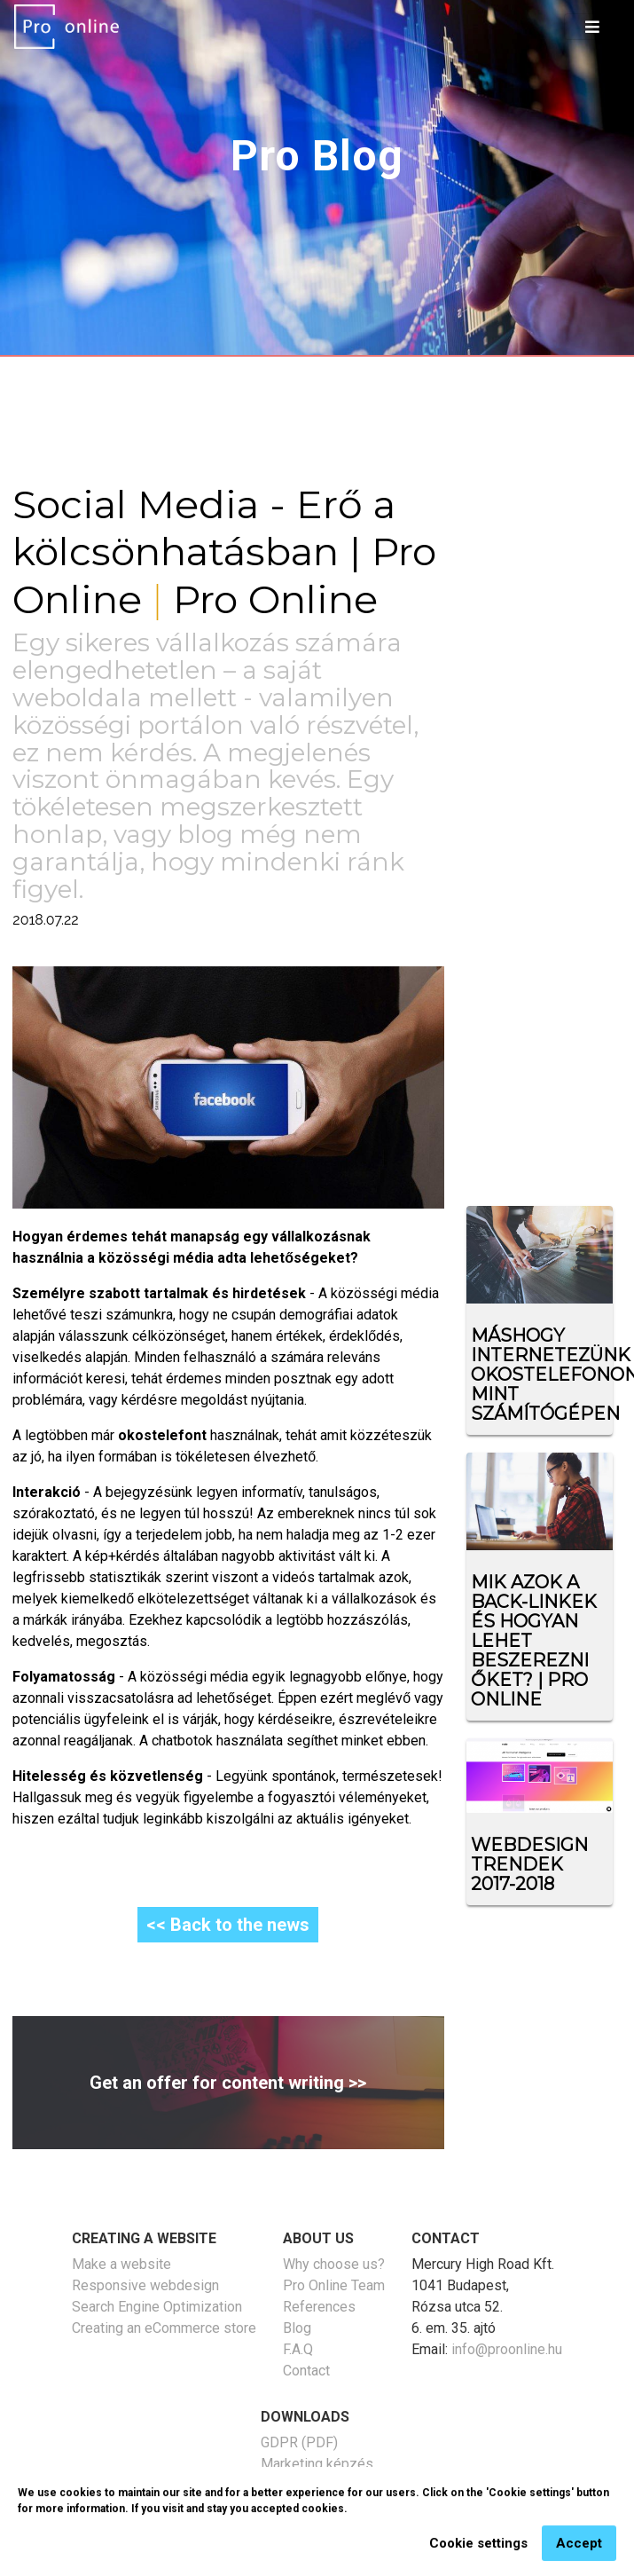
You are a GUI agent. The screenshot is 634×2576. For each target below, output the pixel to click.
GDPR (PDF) (299, 2442)
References (319, 2306)
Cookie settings (478, 2553)
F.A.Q (298, 2349)
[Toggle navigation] (592, 26)
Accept (579, 2553)
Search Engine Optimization (157, 2306)
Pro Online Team (334, 2285)
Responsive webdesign (145, 2285)
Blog (297, 2328)
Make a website (121, 2264)
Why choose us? (334, 2264)
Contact (306, 2370)
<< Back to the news (227, 1924)
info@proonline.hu (506, 2349)
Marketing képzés (317, 2463)
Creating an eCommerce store (164, 2328)
